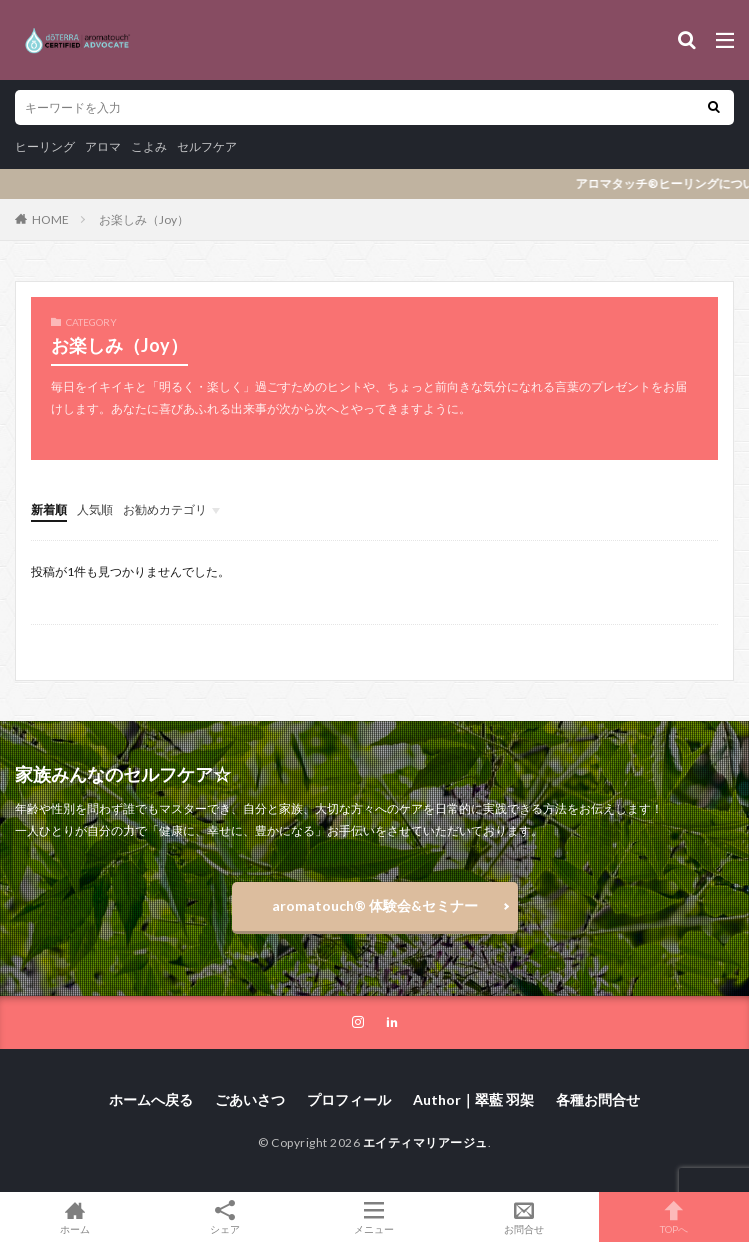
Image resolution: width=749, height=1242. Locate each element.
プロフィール (349, 1099)
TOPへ (674, 1217)
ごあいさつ (250, 1099)
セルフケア (207, 146)
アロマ (103, 146)
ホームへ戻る (151, 1099)
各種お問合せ (598, 1099)
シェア (225, 1217)
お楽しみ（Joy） (144, 219)
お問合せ (524, 1217)
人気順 (95, 509)
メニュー (375, 1217)
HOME (50, 219)
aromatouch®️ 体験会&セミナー (375, 905)
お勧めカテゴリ (165, 509)
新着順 (49, 509)
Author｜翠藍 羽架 (473, 1099)
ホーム (75, 1217)
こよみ (149, 146)
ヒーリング (45, 146)
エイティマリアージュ (425, 1142)
